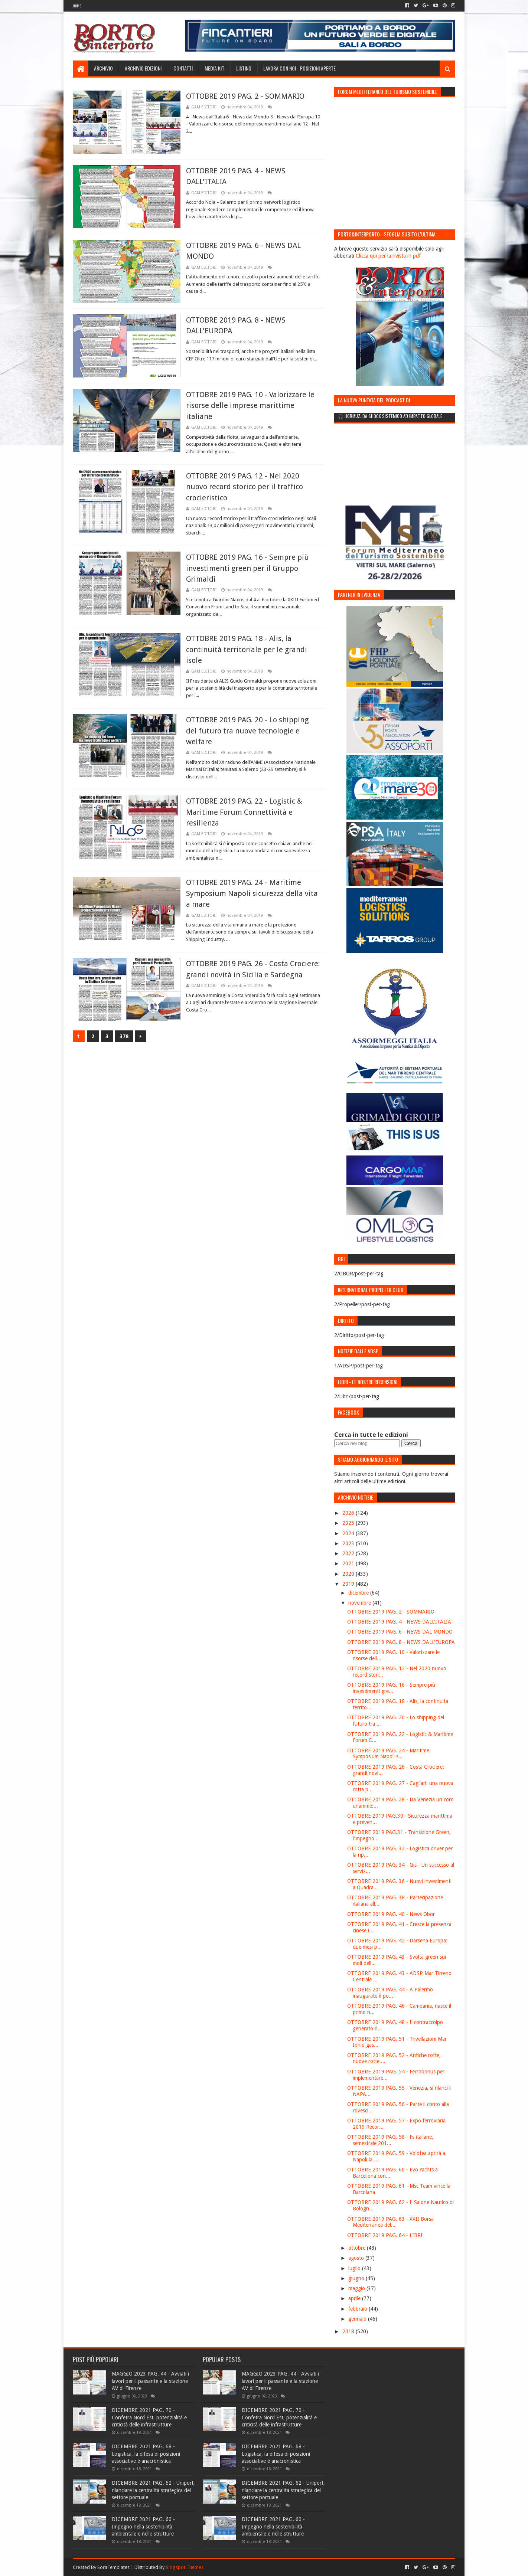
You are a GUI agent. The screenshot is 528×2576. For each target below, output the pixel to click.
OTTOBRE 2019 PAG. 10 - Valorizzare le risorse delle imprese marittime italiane (250, 405)
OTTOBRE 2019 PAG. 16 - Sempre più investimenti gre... (391, 1688)
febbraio (358, 2309)
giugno (357, 2278)
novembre (360, 1603)
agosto (356, 2258)
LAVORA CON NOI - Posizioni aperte (299, 68)
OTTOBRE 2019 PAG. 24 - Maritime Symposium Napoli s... (388, 1754)
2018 (349, 2331)
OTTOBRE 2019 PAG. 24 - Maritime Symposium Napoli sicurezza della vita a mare (252, 893)
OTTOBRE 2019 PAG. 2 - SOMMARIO (245, 96)
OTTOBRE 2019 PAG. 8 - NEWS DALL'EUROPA (401, 1642)
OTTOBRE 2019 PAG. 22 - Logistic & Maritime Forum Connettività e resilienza (244, 812)
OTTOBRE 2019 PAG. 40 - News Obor (391, 1914)
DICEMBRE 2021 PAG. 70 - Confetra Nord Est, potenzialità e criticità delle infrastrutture (149, 2417)
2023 (349, 1543)
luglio (355, 2268)
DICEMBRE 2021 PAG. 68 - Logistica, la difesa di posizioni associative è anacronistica (146, 2453)
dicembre (359, 1593)
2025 (349, 1523)
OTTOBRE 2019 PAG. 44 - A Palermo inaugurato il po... (390, 1993)
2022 (349, 1553)
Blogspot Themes (184, 2567)
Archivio (103, 68)
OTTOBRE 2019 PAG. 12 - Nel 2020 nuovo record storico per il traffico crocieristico (244, 486)
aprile (355, 2298)
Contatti (183, 68)
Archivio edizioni (143, 68)
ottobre (357, 2248)
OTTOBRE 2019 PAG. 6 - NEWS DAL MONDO (400, 1632)
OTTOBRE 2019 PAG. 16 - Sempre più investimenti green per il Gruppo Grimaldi (247, 568)
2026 (349, 1513)
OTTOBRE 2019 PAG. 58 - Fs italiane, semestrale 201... (390, 2140)
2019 (349, 1584)
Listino (243, 68)
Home (77, 6)
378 (124, 1036)
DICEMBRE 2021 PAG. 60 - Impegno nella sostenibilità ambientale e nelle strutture (143, 2526)
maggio (357, 2288)
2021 (349, 1563)
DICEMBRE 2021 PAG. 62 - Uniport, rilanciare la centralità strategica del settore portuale (153, 2490)
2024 (349, 1533)
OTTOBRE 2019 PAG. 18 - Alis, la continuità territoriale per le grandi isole (246, 649)
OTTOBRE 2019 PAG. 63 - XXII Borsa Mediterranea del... (390, 2222)
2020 (349, 1574)
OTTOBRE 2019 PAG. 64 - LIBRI (385, 2235)
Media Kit (214, 68)
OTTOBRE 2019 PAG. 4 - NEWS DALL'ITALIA (399, 1622)
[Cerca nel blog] (367, 1443)
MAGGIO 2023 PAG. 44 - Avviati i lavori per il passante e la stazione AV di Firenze (150, 2381)
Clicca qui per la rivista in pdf (388, 256)
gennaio (358, 2319)
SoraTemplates (113, 2567)
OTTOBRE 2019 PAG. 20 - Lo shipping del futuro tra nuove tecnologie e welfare (247, 730)
